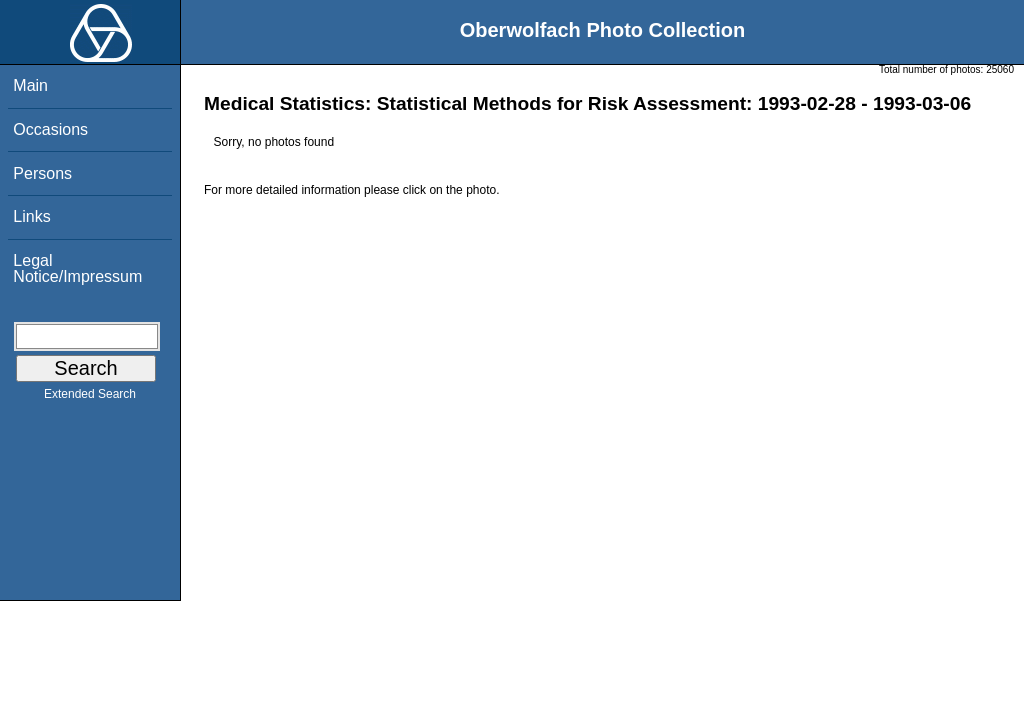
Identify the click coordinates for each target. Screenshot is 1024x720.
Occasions (50, 129)
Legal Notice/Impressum (77, 268)
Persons (42, 173)
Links (31, 216)
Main (30, 85)
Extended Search (90, 398)
